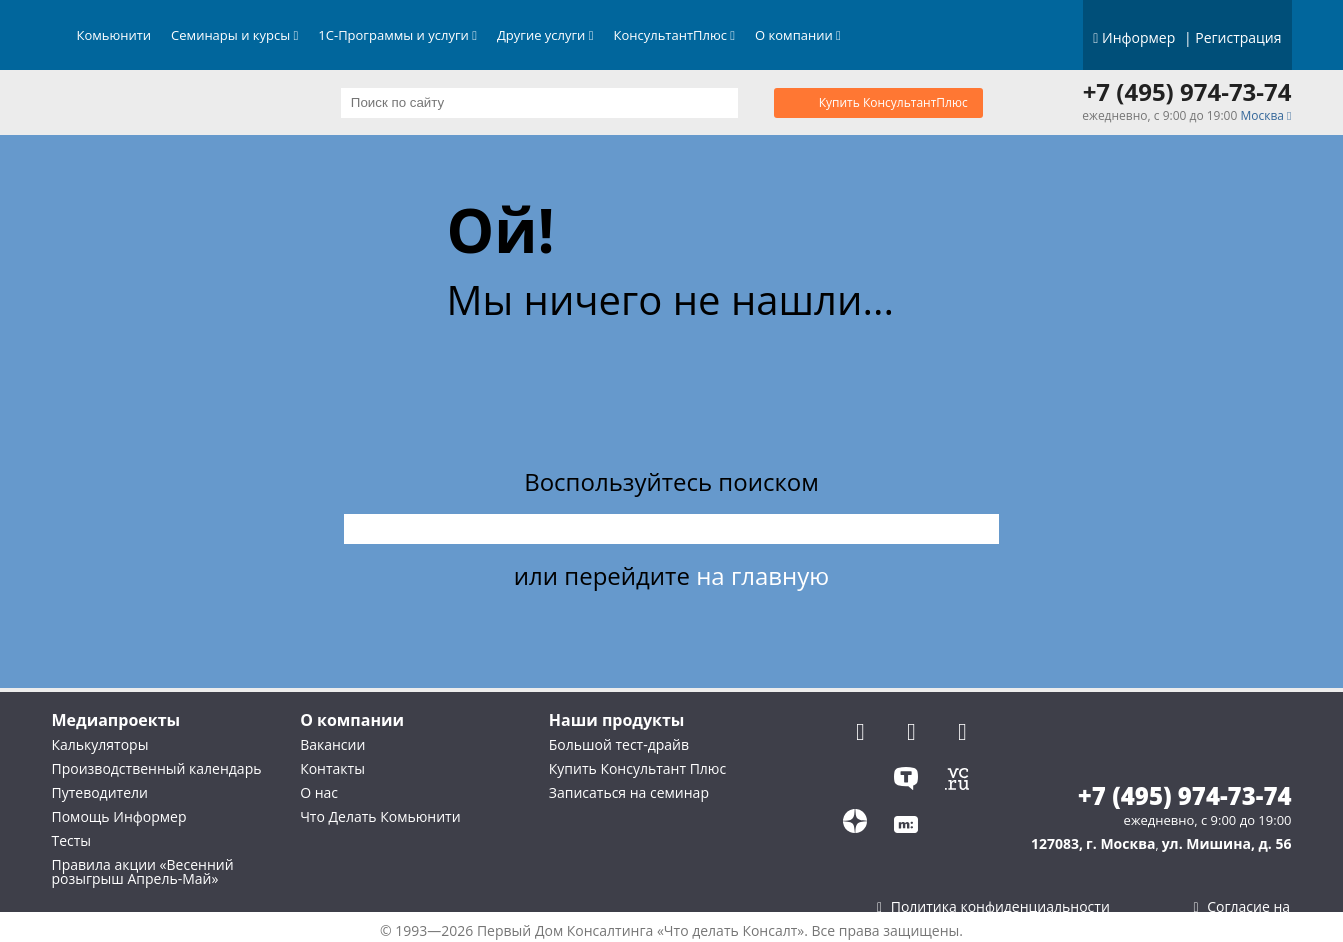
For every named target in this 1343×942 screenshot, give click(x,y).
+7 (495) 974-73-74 (1187, 92)
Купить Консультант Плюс (637, 768)
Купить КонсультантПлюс (893, 102)
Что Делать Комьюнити (380, 816)
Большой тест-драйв (619, 744)
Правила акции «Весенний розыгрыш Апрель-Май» (143, 871)
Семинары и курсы (234, 35)
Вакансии (332, 744)
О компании (798, 35)
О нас (319, 792)
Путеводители (100, 792)
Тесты (72, 840)
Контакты (332, 768)
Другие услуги (545, 35)
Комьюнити (114, 35)
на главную (762, 575)
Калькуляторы (100, 744)
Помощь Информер (119, 816)
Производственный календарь (157, 768)
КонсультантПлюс (675, 35)
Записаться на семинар (629, 792)
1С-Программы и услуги (397, 35)
